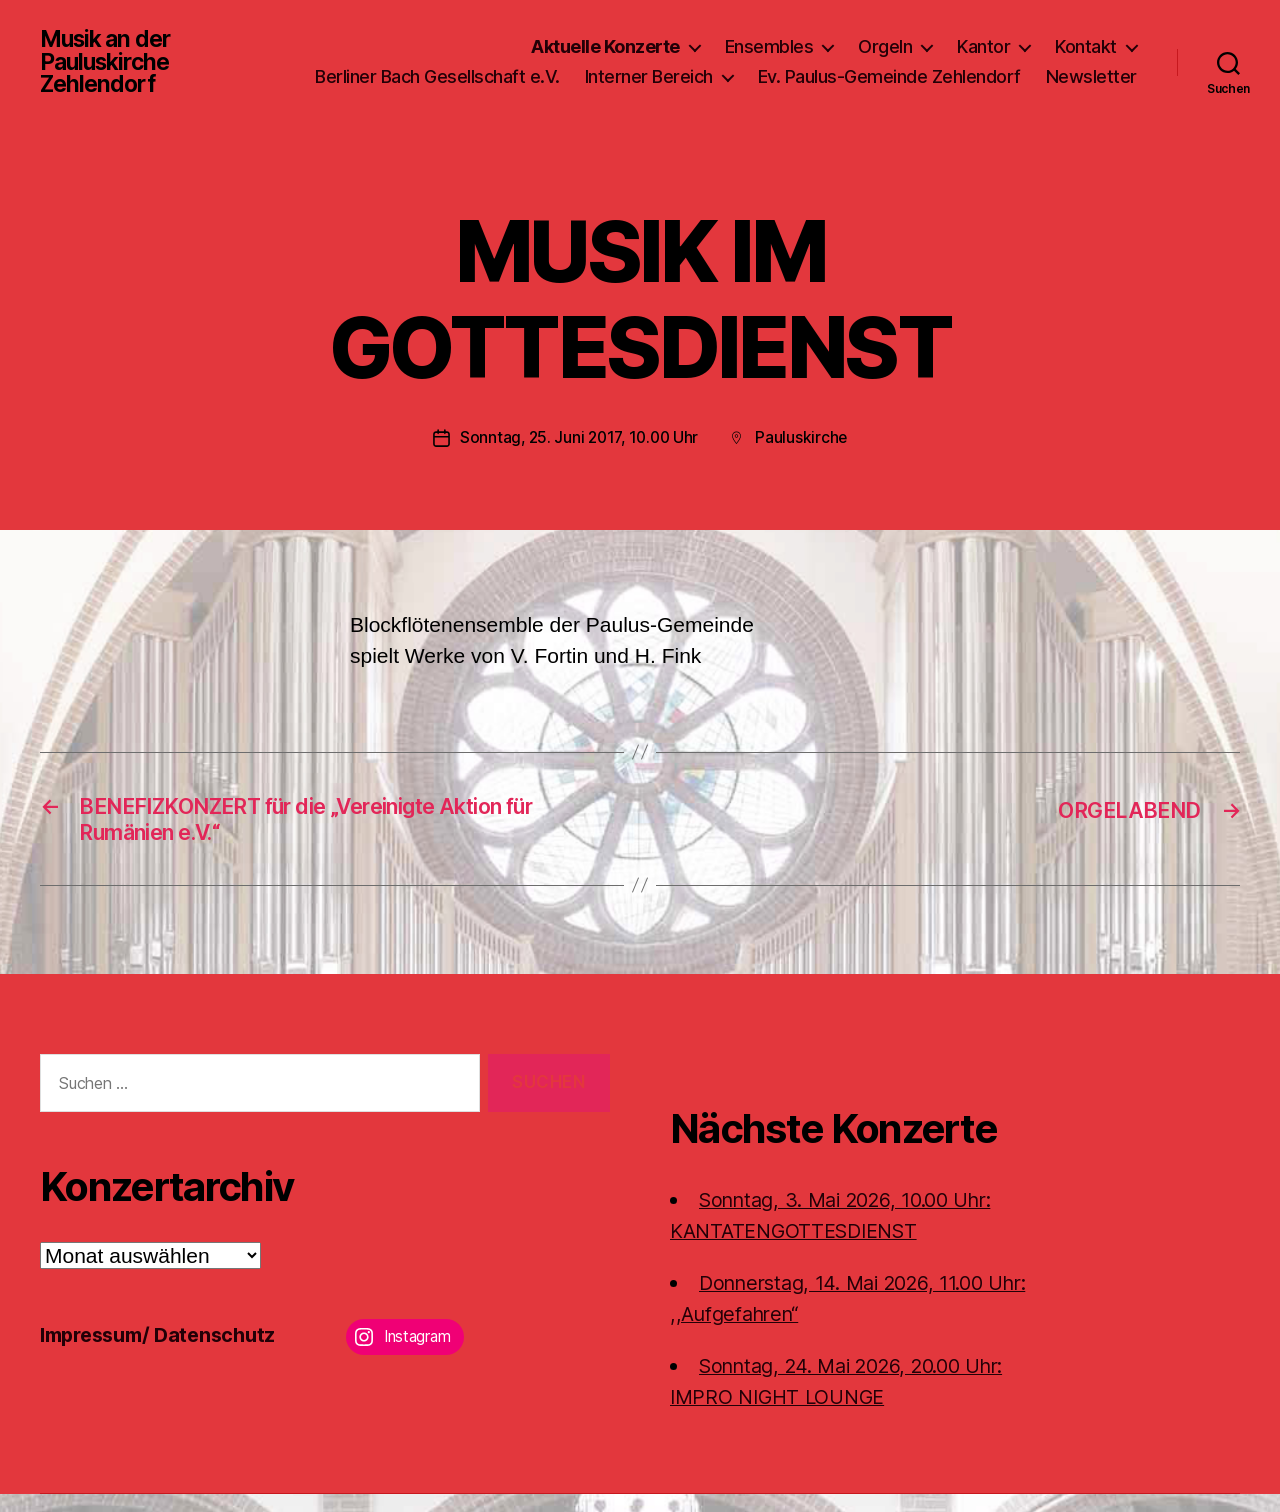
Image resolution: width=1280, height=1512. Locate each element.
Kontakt (1086, 38)
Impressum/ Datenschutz (165, 1353)
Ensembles (769, 38)
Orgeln (885, 38)
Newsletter (1091, 97)
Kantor (983, 38)
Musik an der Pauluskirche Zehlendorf (109, 68)
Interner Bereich (765, 68)
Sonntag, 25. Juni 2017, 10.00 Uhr (578, 450)
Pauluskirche (805, 450)
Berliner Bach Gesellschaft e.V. (553, 68)
